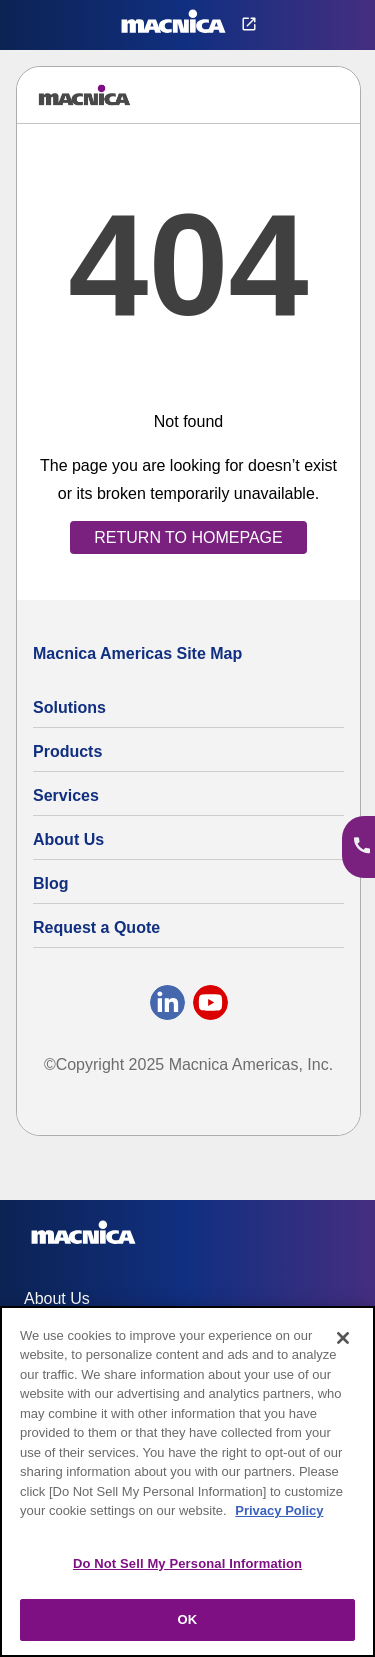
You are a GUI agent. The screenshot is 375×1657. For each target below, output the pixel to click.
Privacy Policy (279, 1510)
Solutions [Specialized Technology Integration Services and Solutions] (69, 707)
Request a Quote (96, 927)
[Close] (343, 1338)
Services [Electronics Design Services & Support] (66, 795)
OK (188, 1619)
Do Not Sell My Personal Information (187, 1563)
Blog (51, 883)
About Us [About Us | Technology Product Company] (68, 839)
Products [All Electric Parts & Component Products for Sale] (67, 751)
